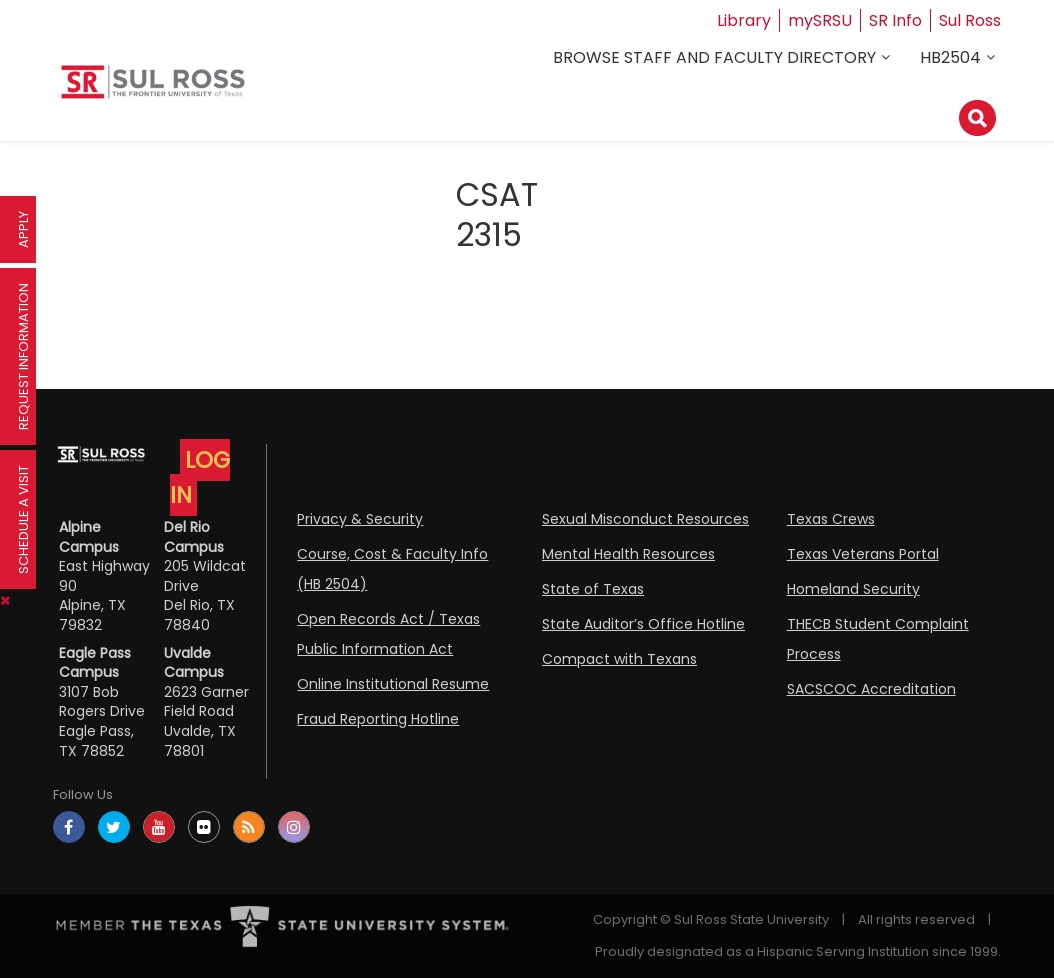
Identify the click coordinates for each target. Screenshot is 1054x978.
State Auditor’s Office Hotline (643, 624)
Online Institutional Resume (393, 684)
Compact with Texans (619, 659)
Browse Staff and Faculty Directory (714, 57)
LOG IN (200, 477)
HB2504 (950, 57)
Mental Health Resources (628, 554)
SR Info (895, 20)
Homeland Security (853, 589)
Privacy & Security (360, 519)
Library (744, 20)
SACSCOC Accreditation (871, 689)
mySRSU (820, 20)
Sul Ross (970, 20)
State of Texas (593, 589)
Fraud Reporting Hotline (378, 719)
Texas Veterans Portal (863, 554)
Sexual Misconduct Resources (645, 519)
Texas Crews (831, 519)
